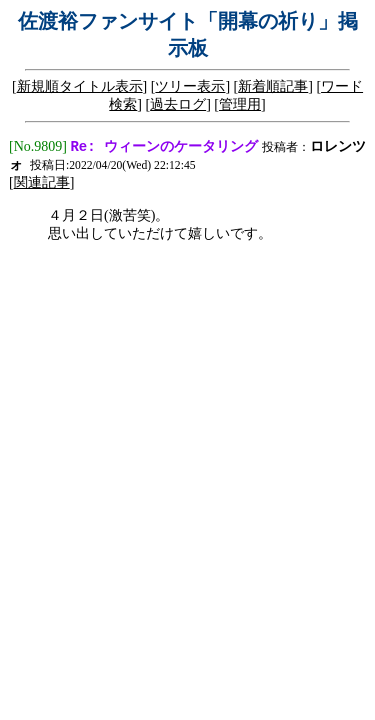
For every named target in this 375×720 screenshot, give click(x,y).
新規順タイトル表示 (80, 86)
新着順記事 (273, 86)
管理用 (240, 104)
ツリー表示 (190, 86)
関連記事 (42, 184)
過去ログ (178, 104)
